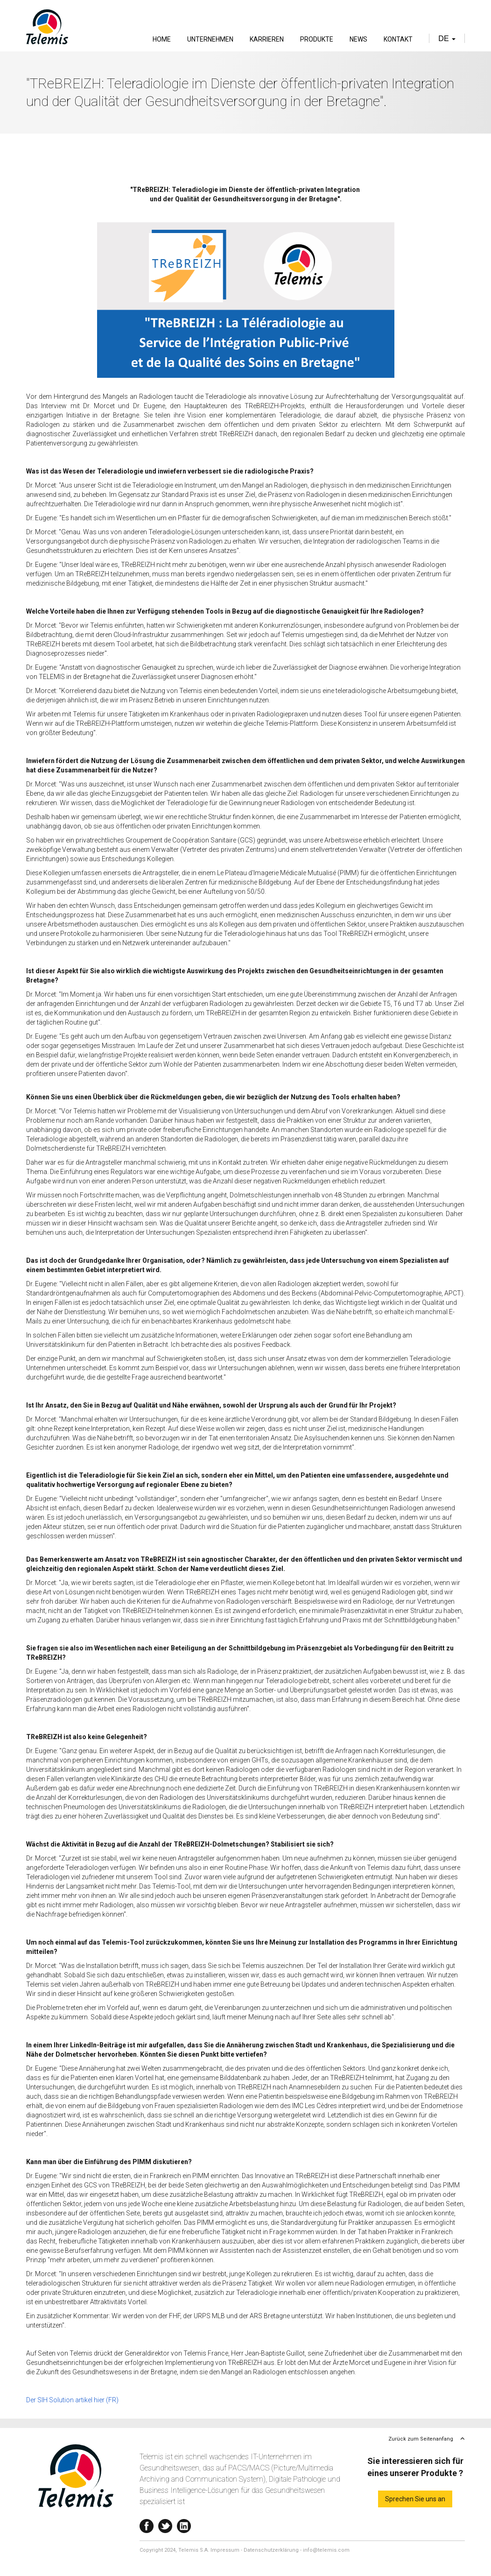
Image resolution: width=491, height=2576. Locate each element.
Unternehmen (210, 39)
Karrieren (267, 39)
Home (162, 39)
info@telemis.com (326, 2550)
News (358, 39)
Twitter (165, 2524)
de (447, 38)
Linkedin (184, 2524)
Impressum (224, 2550)
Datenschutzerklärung (271, 2550)
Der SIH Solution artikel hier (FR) (72, 2400)
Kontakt (398, 39)
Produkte (316, 39)
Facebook (147, 2524)
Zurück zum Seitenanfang (420, 2439)
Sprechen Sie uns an (415, 2499)
